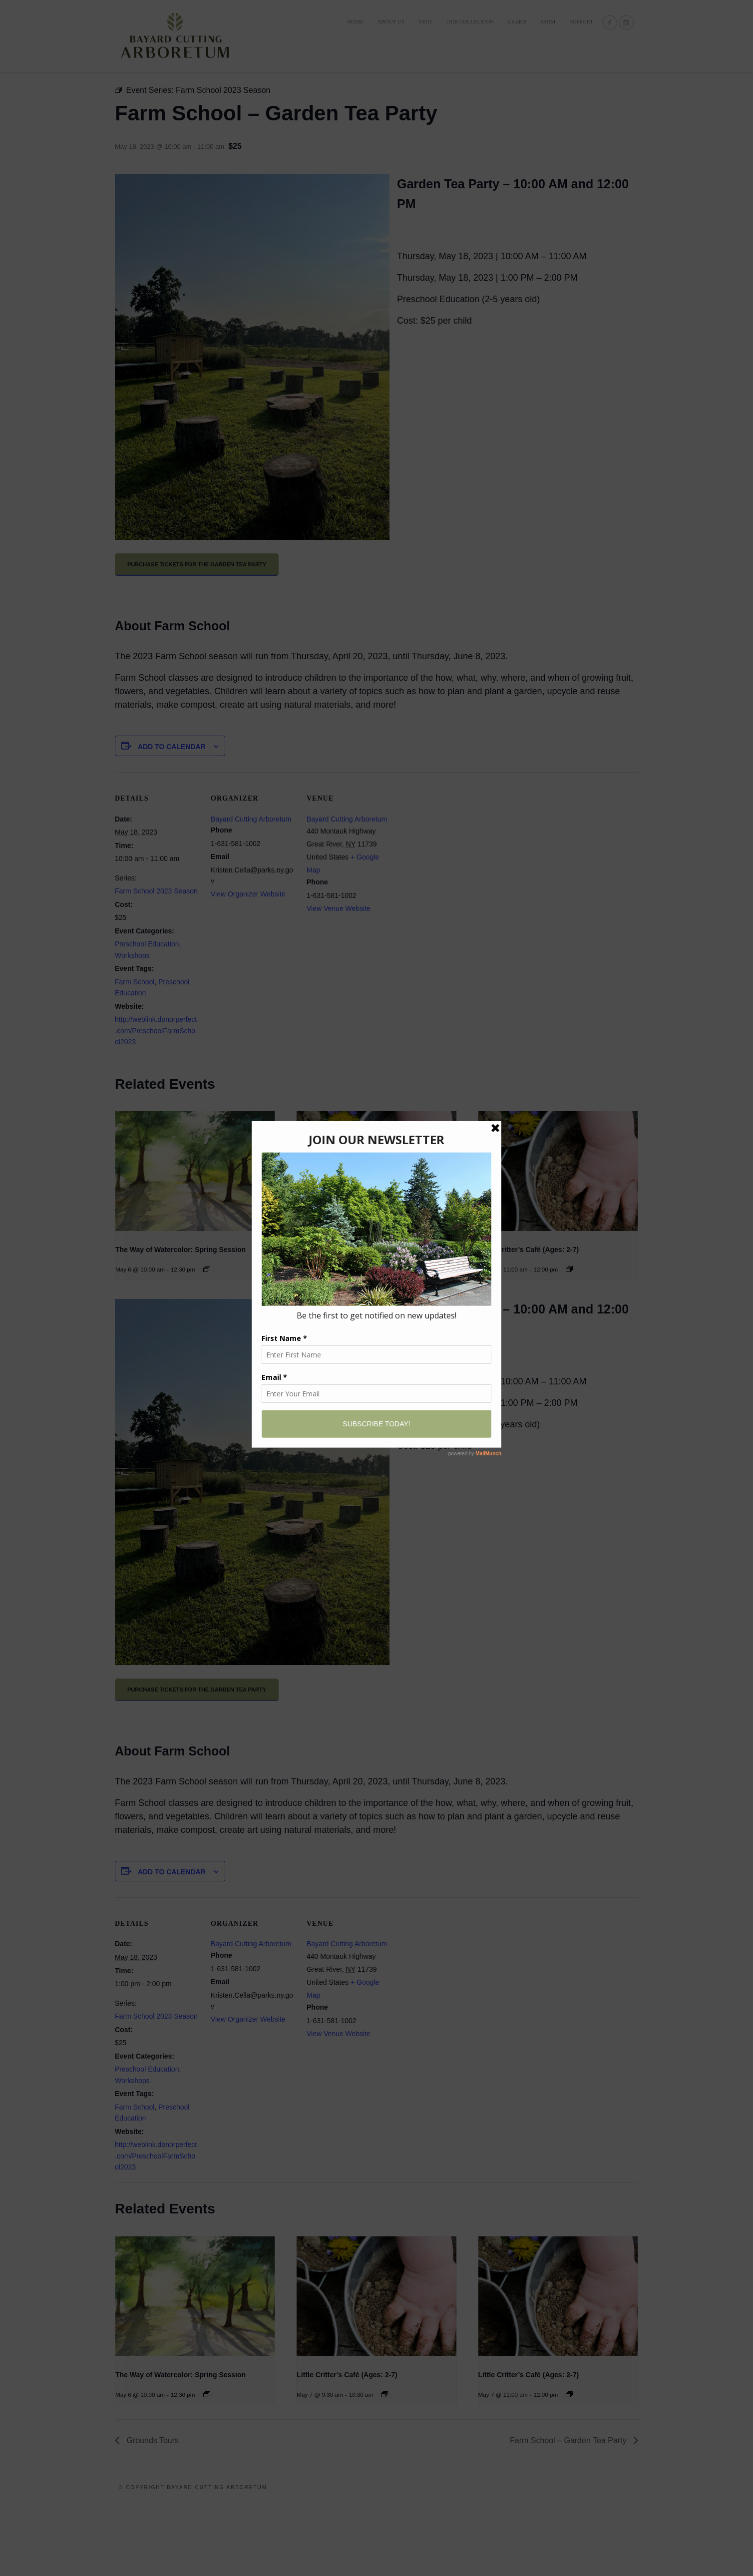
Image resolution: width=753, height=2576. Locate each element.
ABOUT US (391, 21)
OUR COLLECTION (470, 21)
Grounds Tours (151, 2512)
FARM (547, 21)
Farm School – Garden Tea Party (569, 2512)
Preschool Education (147, 1016)
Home (355, 21)
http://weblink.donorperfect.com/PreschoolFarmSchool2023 (156, 1102)
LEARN (517, 21)
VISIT (425, 21)
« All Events (137, 100)
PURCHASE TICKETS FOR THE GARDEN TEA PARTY (196, 636)
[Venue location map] (455, 912)
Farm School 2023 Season (156, 963)
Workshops (132, 1027)
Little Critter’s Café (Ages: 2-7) (347, 1321)
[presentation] (195, 1243)
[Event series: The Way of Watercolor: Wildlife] (206, 1341)
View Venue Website (339, 980)
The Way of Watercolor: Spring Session (180, 1321)
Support (581, 21)
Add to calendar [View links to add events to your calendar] (172, 819)
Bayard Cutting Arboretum (251, 891)
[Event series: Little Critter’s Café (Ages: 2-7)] (384, 1341)
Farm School (134, 1054)
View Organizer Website (248, 966)
